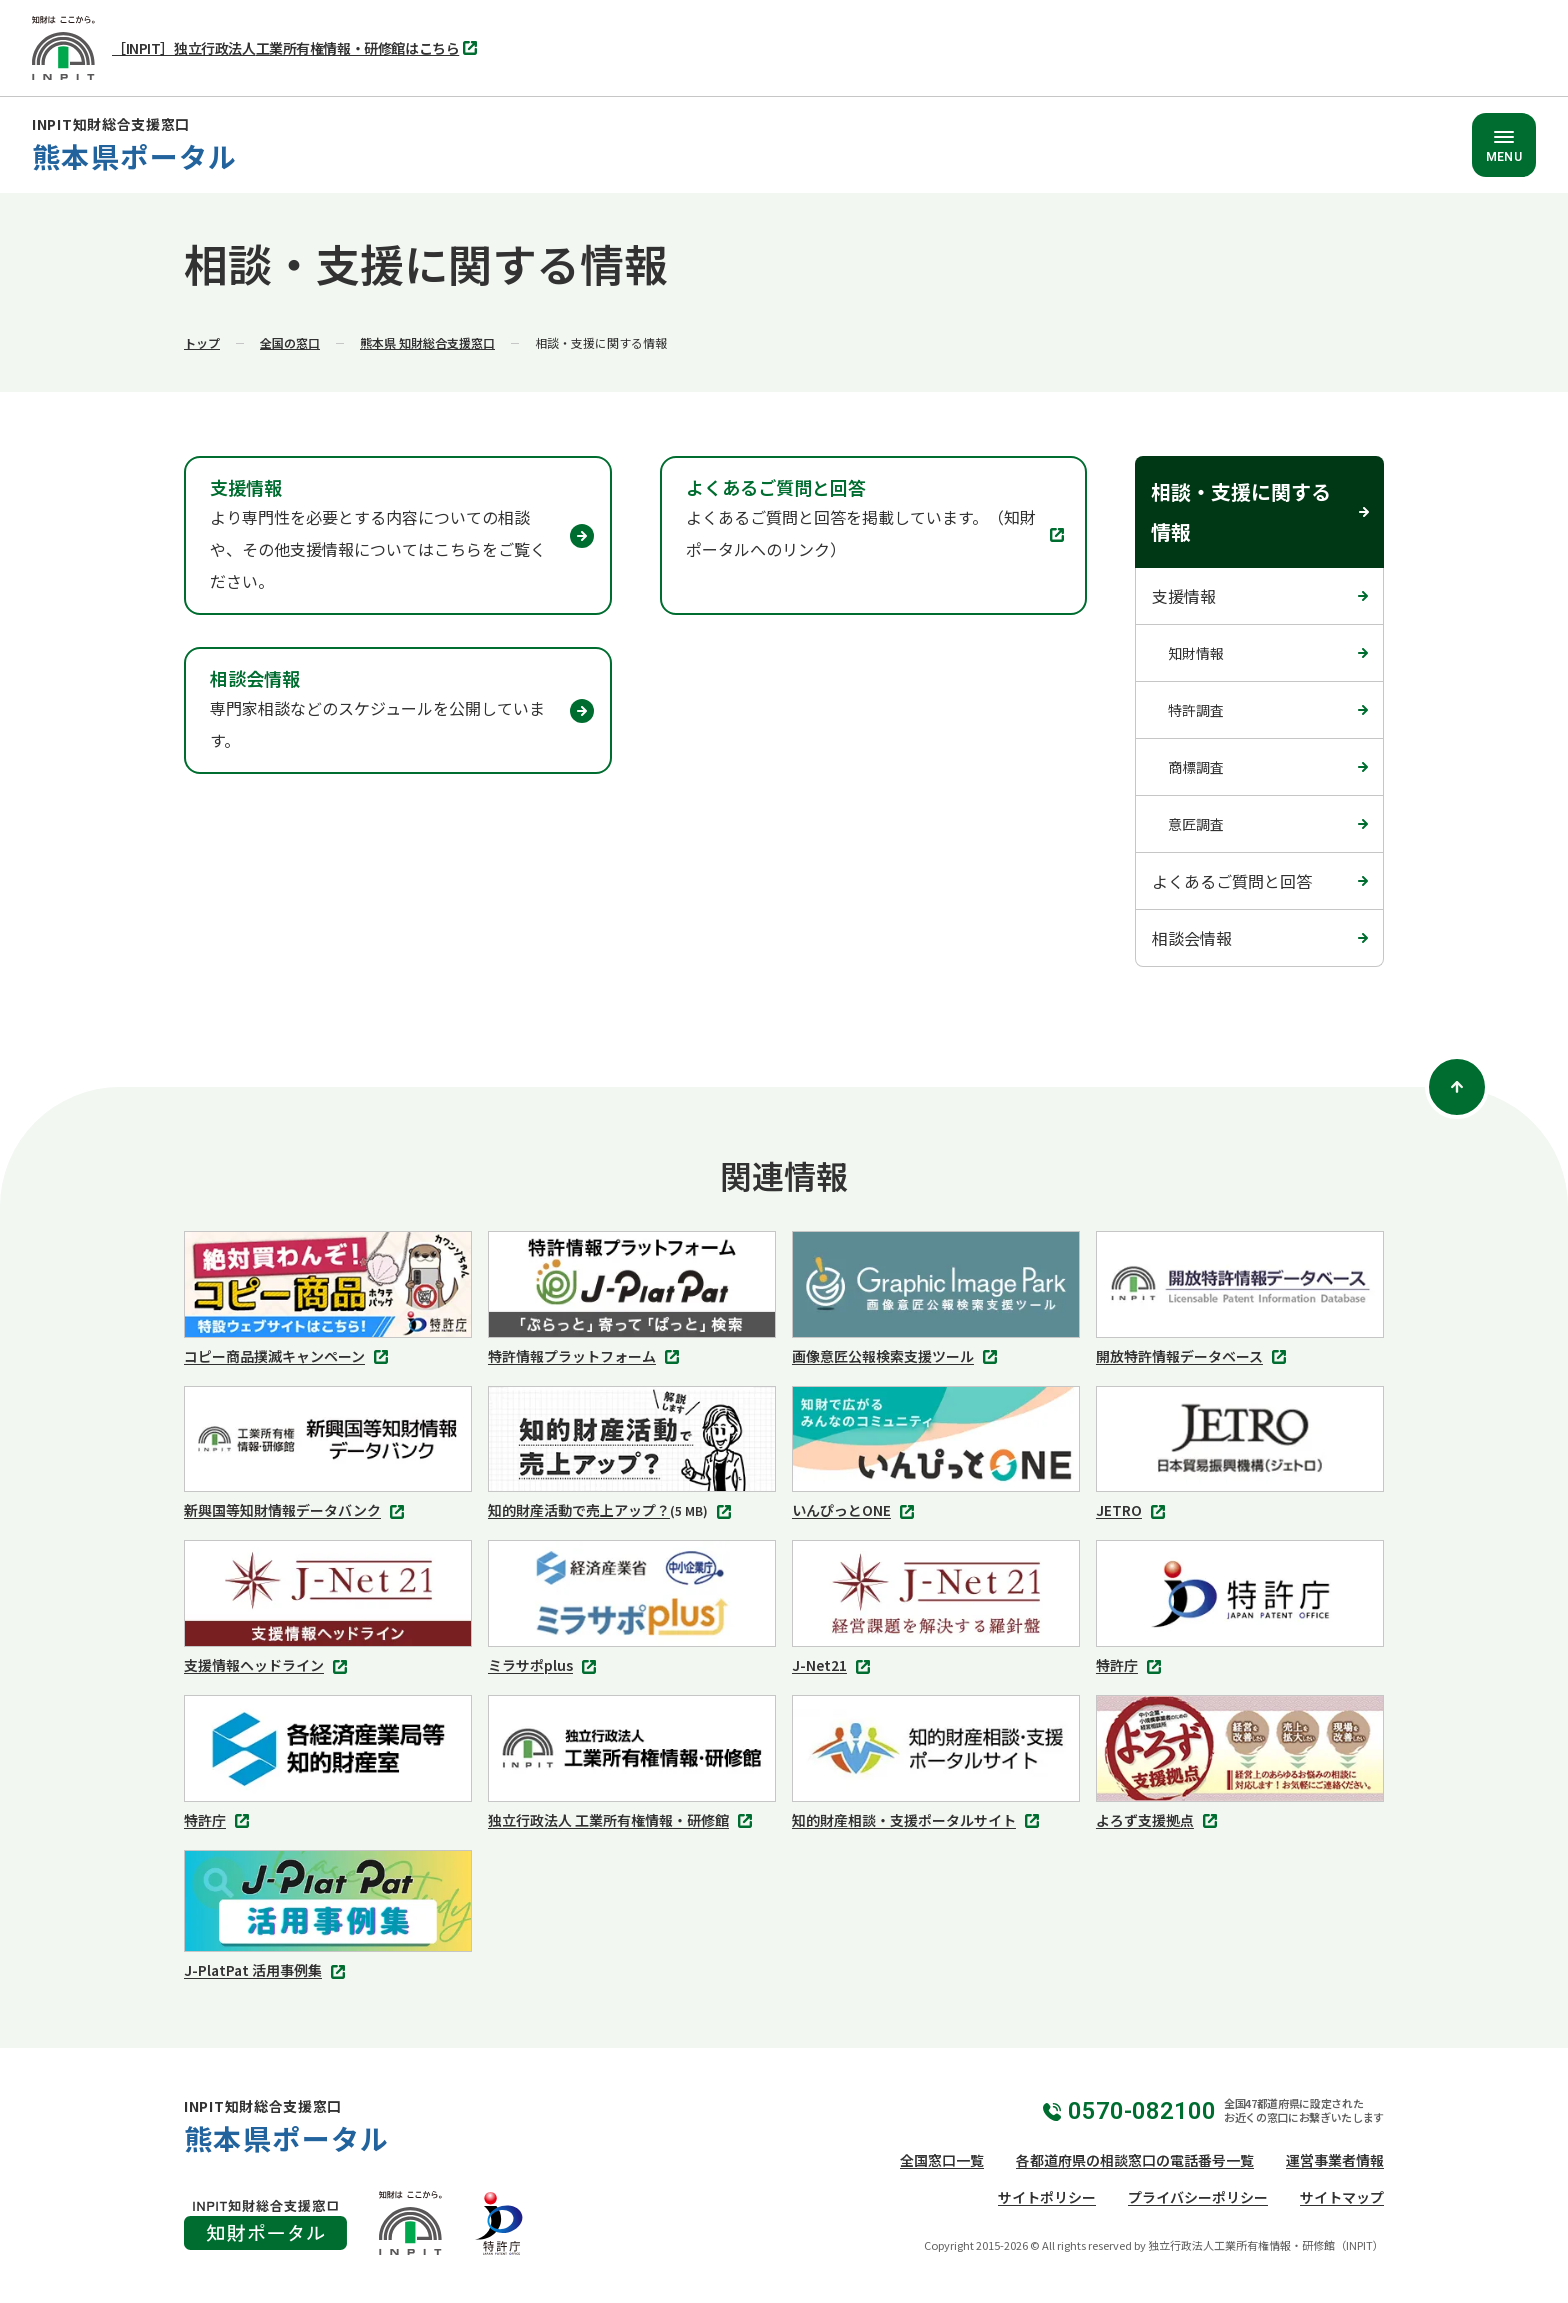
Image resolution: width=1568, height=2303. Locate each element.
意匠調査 (1196, 824)
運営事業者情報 (1335, 2160)
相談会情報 (1192, 938)
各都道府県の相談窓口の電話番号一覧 (1135, 2160)
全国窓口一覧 (942, 2160)
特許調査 (1196, 710)
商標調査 (1196, 767)
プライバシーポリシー (1198, 2197)
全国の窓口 (290, 342)
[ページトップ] (1457, 1087)
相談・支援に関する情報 (1241, 511)
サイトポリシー (1047, 2197)
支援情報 (1184, 596)
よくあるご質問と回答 (1232, 881)
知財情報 (1196, 653)
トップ (202, 342)
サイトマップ (1342, 2197)
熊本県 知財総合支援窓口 (427, 342)
